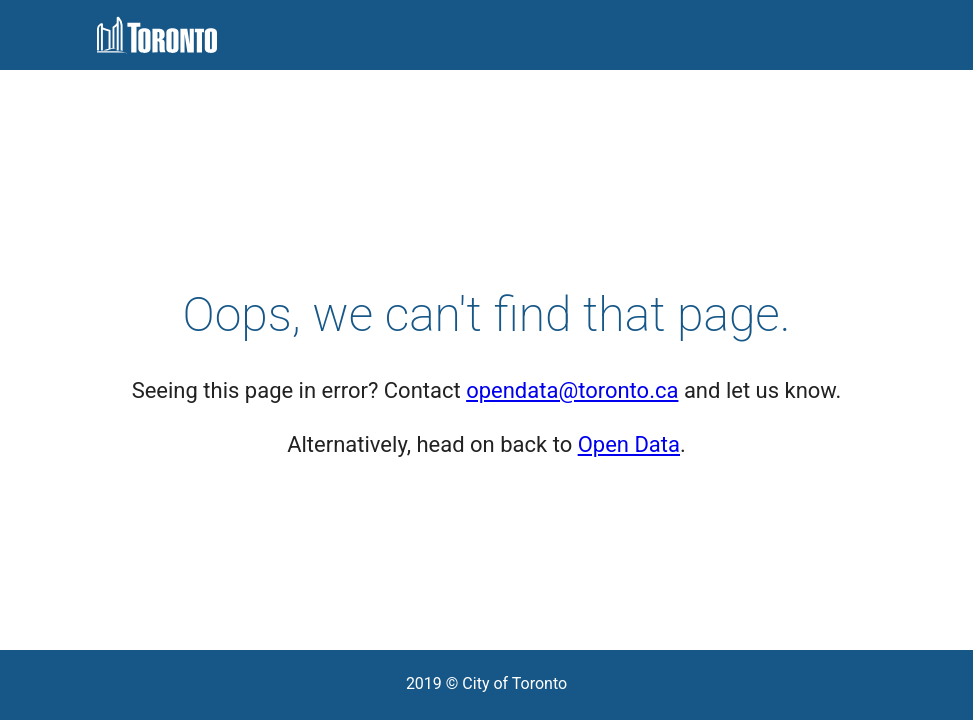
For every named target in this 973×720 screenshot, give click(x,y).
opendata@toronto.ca (572, 390)
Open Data (629, 444)
